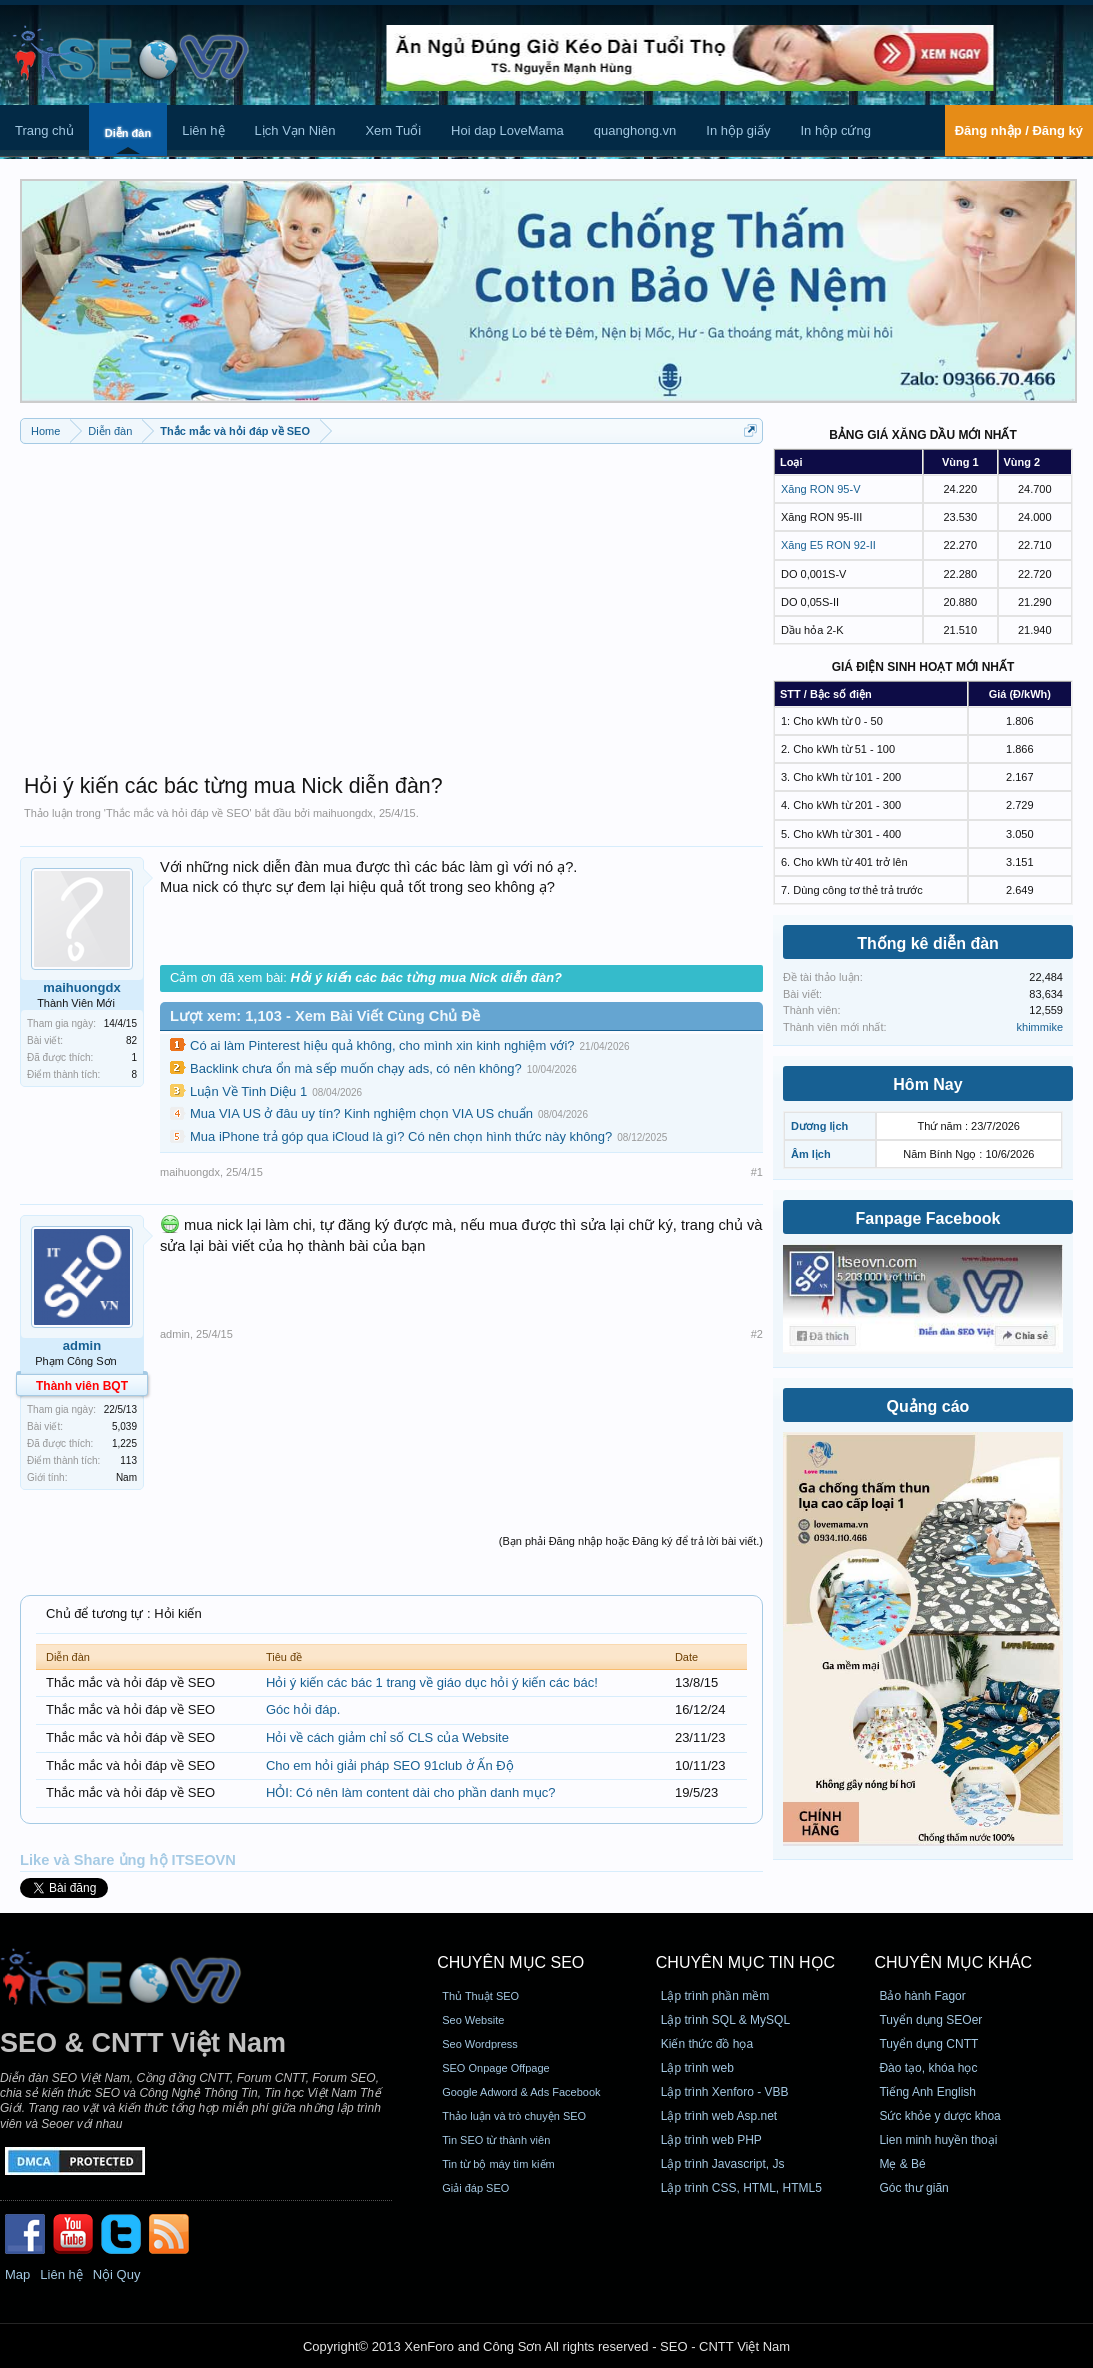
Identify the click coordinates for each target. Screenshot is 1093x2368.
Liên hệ (203, 130)
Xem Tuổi (393, 130)
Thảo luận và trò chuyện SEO (514, 2116)
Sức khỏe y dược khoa (939, 2116)
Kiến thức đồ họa (707, 2044)
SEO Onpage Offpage (495, 2068)
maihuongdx (343, 813)
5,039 (124, 1426)
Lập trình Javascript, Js (723, 2164)
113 (128, 1460)
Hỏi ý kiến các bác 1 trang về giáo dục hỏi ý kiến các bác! (432, 1682)
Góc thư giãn (913, 2188)
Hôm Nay (927, 1084)
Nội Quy (117, 2274)
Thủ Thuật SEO (480, 1996)
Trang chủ (44, 130)
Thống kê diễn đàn (928, 943)
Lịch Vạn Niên (295, 130)
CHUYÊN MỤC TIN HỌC (745, 1962)
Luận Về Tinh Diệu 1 (248, 1091)
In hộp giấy (738, 130)
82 (131, 1040)
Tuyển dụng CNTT (928, 2044)
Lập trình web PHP (711, 2140)
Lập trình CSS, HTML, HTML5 (741, 2188)
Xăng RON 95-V (820, 489)
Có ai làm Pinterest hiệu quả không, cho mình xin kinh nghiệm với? (382, 1045)
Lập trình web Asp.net (719, 2116)
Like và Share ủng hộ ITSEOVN (128, 1860)
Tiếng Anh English (927, 2092)
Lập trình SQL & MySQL (725, 2020)
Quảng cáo (928, 1406)
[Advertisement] (391, 599)
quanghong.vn (635, 130)
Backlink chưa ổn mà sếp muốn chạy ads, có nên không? (356, 1068)
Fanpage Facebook (928, 1218)
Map (17, 2274)
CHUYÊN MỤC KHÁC (953, 1962)
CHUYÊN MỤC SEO (510, 1962)
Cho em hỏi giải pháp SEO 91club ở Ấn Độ (390, 1765)
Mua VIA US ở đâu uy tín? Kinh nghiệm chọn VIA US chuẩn (361, 1113)
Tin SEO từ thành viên (496, 2140)
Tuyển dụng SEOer (930, 2020)
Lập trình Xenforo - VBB (725, 2092)
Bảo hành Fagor (922, 1996)
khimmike (1040, 1027)
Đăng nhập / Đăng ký (1019, 130)
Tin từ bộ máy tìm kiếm (498, 2164)
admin (82, 1345)
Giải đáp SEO (475, 2188)
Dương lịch (819, 1126)
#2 (757, 1334)
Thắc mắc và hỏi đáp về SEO (178, 813)
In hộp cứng (835, 130)
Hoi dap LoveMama (507, 130)
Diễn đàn (128, 133)
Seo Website (473, 2020)
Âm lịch (811, 1154)
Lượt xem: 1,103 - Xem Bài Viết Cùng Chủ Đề (325, 1016)
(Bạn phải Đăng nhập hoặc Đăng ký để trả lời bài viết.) (631, 1541)
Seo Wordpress (480, 2044)
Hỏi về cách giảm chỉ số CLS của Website (387, 1737)
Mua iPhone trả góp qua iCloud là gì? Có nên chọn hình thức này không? (401, 1136)
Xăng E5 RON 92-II (828, 545)
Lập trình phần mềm (715, 1996)
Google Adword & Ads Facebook (521, 2092)
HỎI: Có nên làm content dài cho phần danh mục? (411, 1792)
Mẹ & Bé (902, 2164)
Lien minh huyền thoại (938, 2140)
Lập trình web (697, 2068)
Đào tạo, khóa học (928, 2068)
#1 (757, 1172)
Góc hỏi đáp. (303, 1709)
